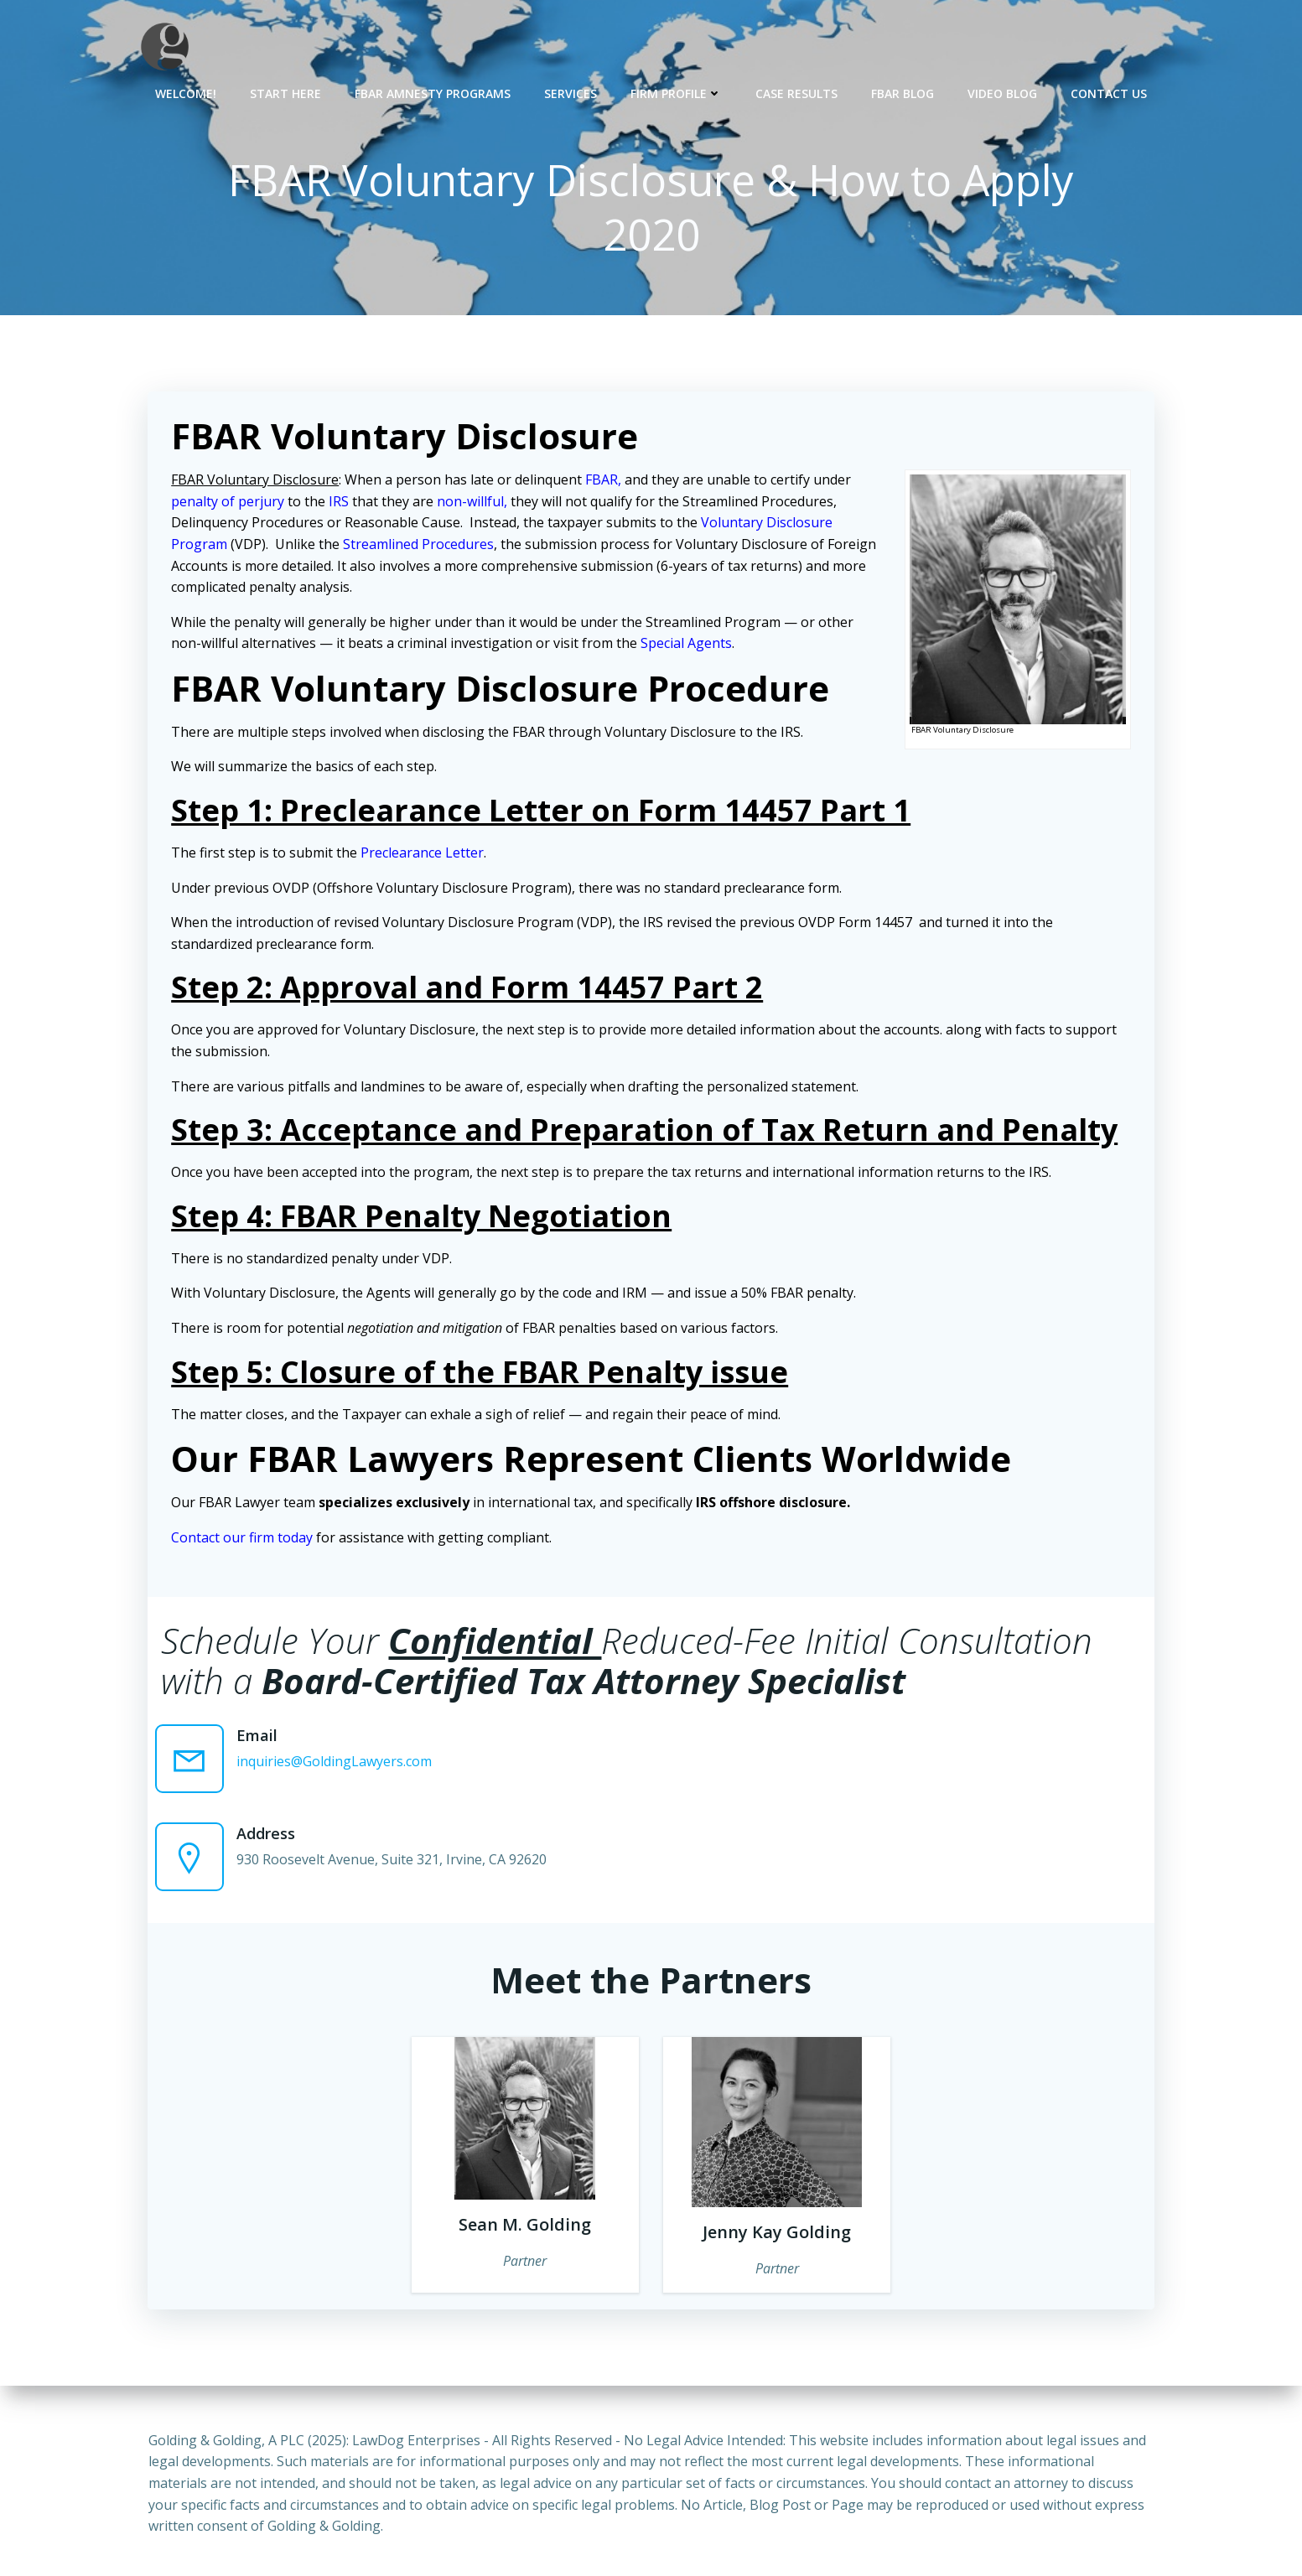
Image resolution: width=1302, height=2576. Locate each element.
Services (570, 93)
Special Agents (688, 644)
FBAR (603, 481)
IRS (340, 503)
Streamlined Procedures (420, 545)
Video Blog (1002, 93)
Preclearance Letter (423, 854)
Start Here (285, 93)
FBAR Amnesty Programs (433, 93)
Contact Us (1109, 93)
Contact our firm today (243, 1539)
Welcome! (185, 93)
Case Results (796, 93)
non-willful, (473, 503)
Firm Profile (676, 93)
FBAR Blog (902, 93)
